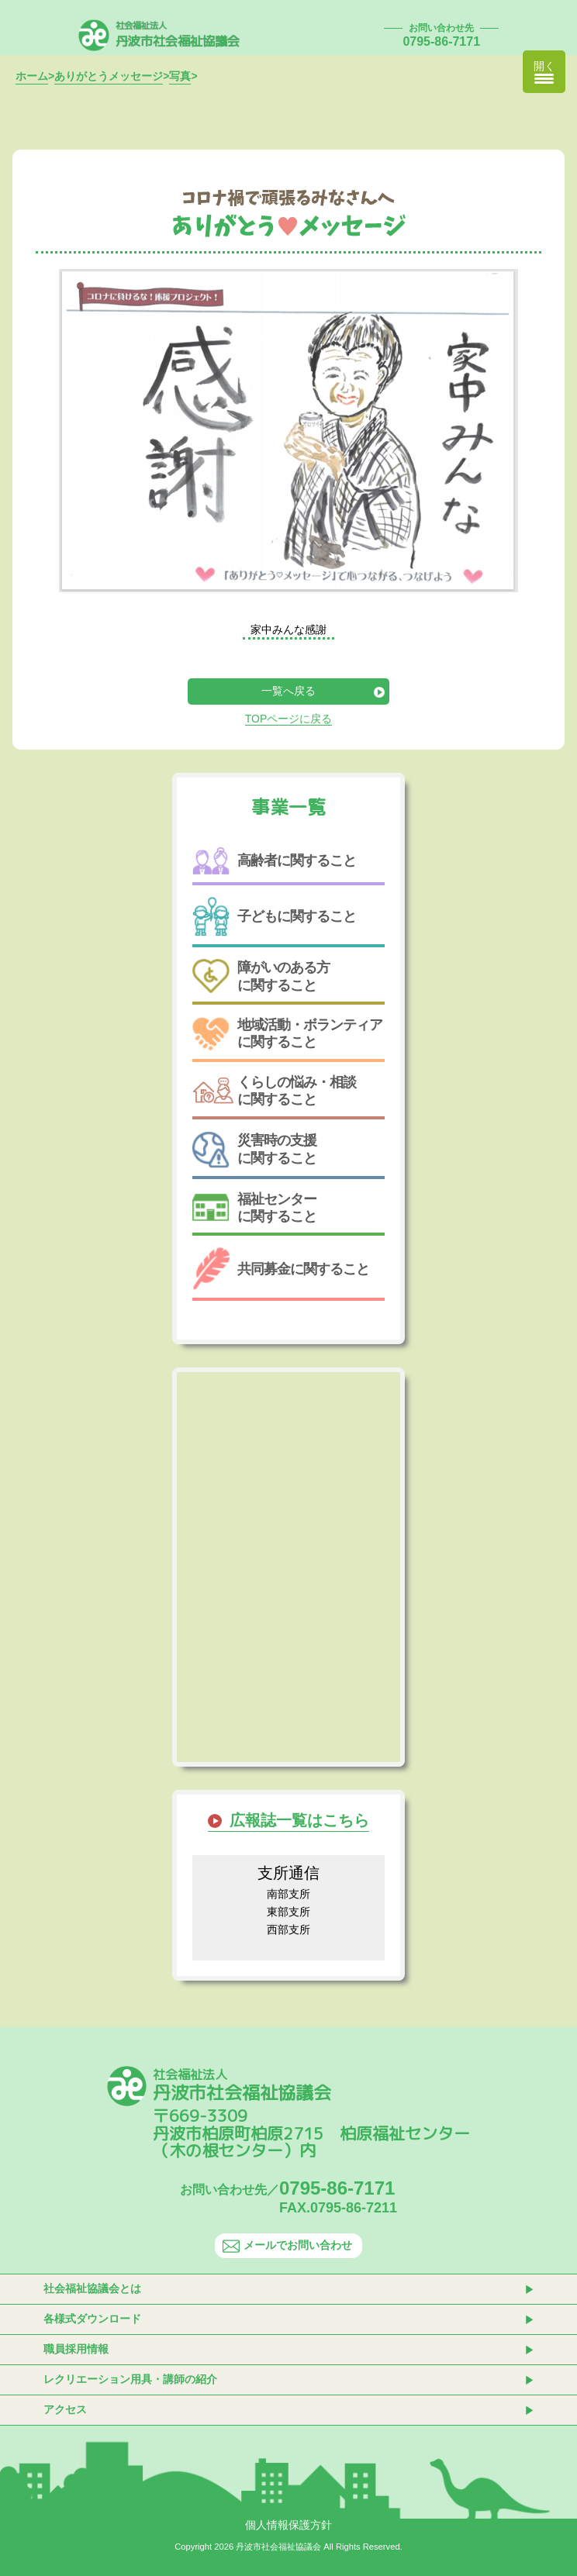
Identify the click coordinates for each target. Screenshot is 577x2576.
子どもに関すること (274, 916)
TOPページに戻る (289, 718)
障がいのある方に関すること (261, 976)
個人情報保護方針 (288, 2525)
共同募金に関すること (280, 1268)
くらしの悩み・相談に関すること (274, 1090)
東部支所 (288, 1911)
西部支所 (288, 1929)
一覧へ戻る (288, 691)
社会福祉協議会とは (92, 2288)
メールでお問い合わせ (287, 2245)
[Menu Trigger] (544, 71)
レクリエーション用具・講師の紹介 (130, 2379)
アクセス (65, 2409)
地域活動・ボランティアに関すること (287, 1033)
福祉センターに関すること (254, 1207)
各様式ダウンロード (92, 2318)
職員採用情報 (76, 2349)
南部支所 (288, 1894)
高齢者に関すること (274, 860)
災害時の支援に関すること (254, 1149)
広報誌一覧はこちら (299, 1820)
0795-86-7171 (441, 41)
